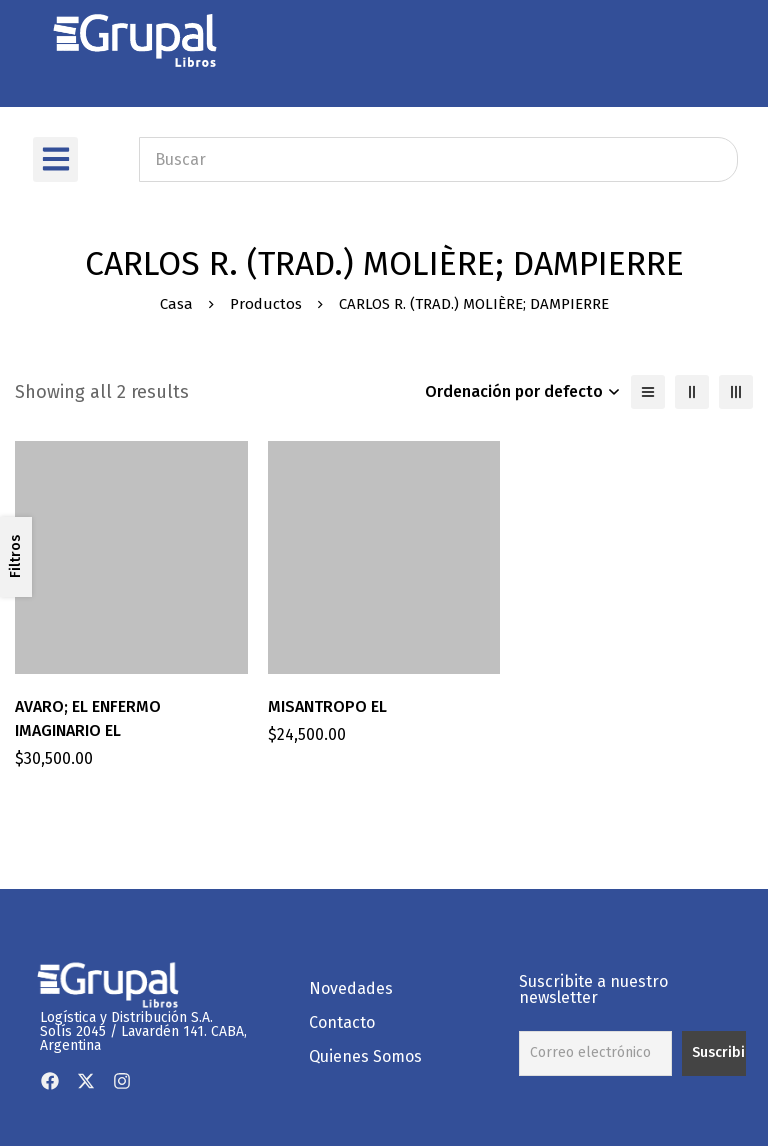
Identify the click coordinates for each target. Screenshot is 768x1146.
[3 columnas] (736, 392)
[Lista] (648, 392)
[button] (55, 159)
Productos (266, 304)
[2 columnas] (692, 392)
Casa (176, 304)
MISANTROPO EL (327, 706)
